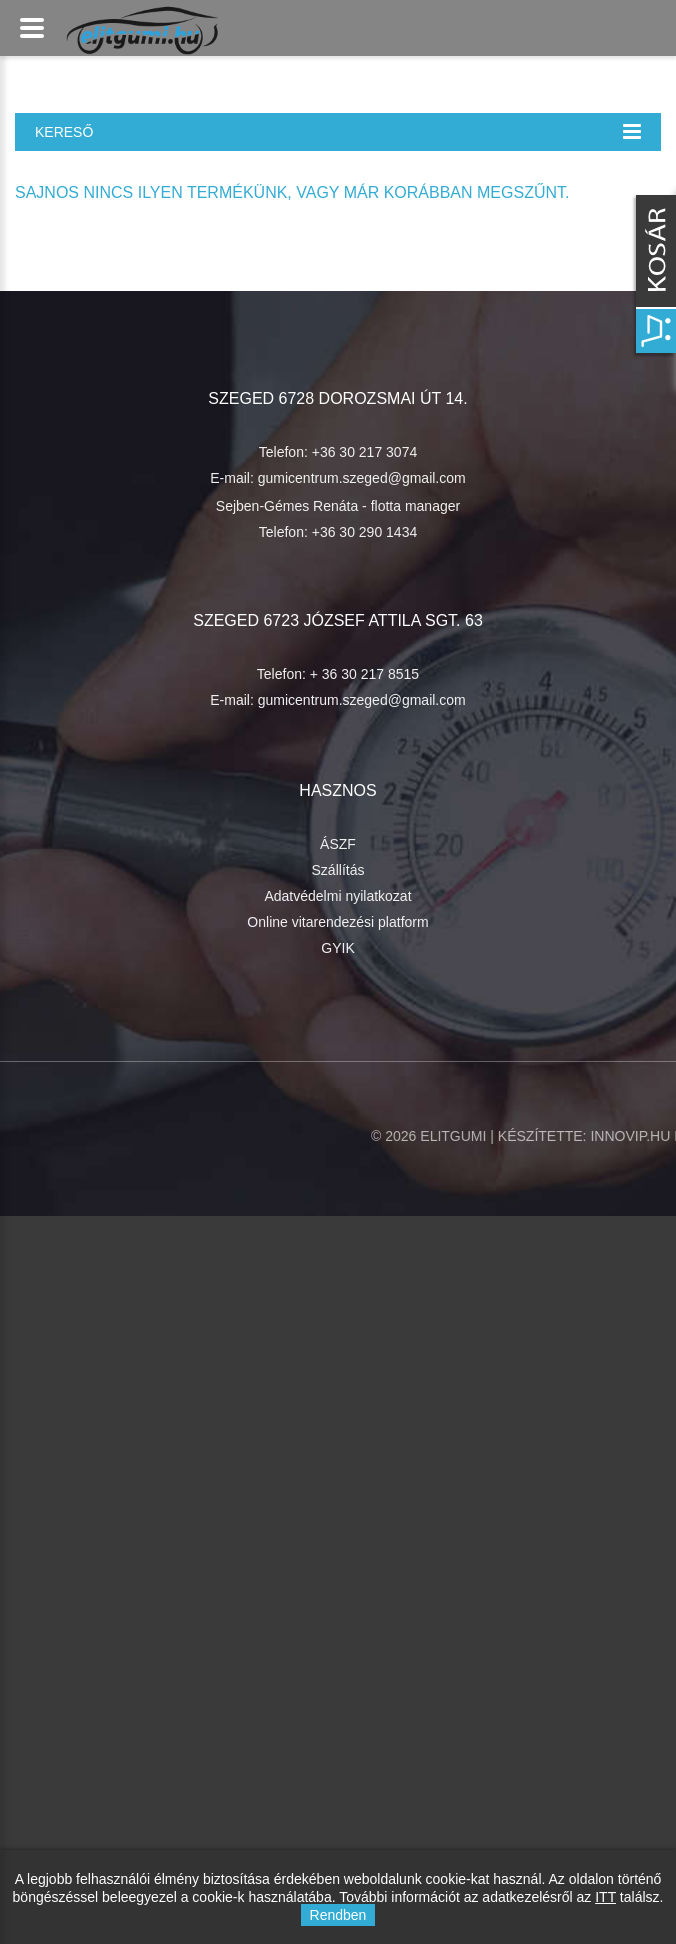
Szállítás (338, 870)
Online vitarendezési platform (337, 922)
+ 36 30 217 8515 (364, 674)
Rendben (338, 1915)
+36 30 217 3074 (365, 452)
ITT (605, 1897)
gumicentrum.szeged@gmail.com (362, 478)
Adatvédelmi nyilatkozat (337, 896)
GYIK (337, 948)
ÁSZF (338, 844)
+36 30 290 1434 (365, 532)
